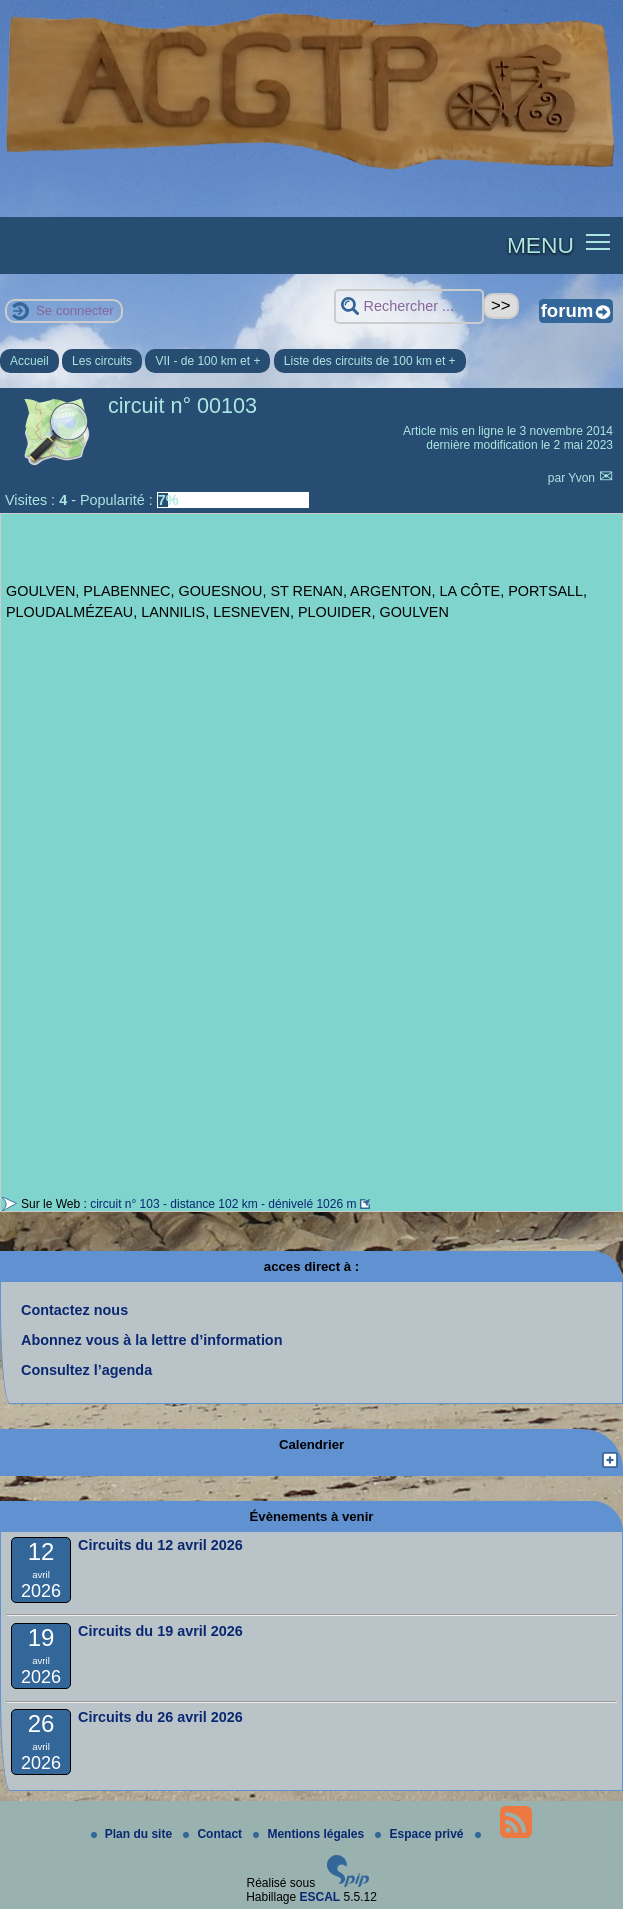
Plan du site (133, 1834)
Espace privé (420, 1834)
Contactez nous (74, 1310)
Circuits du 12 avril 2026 (160, 1545)
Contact (214, 1834)
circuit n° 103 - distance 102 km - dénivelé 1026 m (223, 1204)
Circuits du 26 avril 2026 (160, 1717)
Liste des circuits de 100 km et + (370, 361)
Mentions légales (310, 1834)
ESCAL (320, 1897)
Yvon (583, 478)
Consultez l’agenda (86, 1370)
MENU (540, 245)
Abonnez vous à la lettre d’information (151, 1340)
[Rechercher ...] (409, 306)
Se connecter (75, 310)
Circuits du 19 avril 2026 (160, 1631)
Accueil (29, 361)
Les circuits (102, 361)
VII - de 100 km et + (207, 361)
